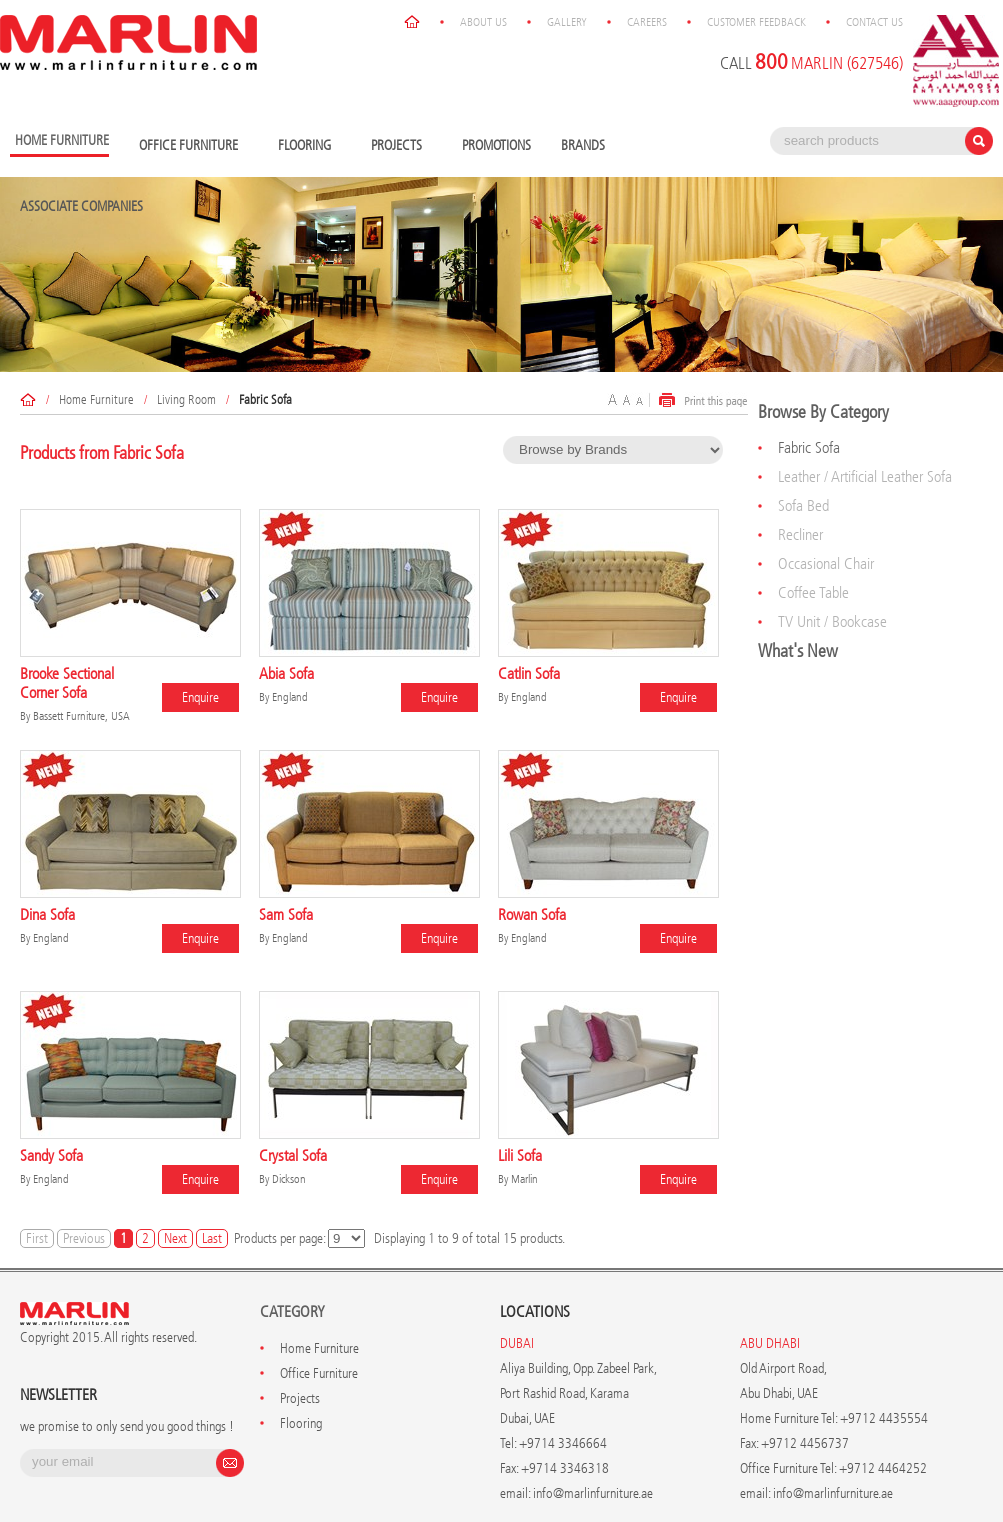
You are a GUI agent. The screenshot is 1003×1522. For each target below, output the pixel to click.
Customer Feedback (756, 22)
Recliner (800, 534)
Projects (401, 146)
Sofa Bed (803, 505)
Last (212, 1238)
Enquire (200, 697)
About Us (483, 22)
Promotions (496, 145)
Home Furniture (96, 399)
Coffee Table (813, 592)
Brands (588, 146)
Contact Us (874, 22)
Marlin (524, 1179)
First (37, 1238)
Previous (84, 1238)
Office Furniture (193, 146)
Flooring (309, 146)
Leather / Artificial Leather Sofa (865, 476)
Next (175, 1238)
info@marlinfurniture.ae (593, 1493)
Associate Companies (81, 206)
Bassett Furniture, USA (81, 716)
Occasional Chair (826, 563)
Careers (647, 22)
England (290, 697)
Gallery (567, 22)
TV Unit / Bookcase (832, 621)
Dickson (289, 1179)
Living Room (186, 399)
